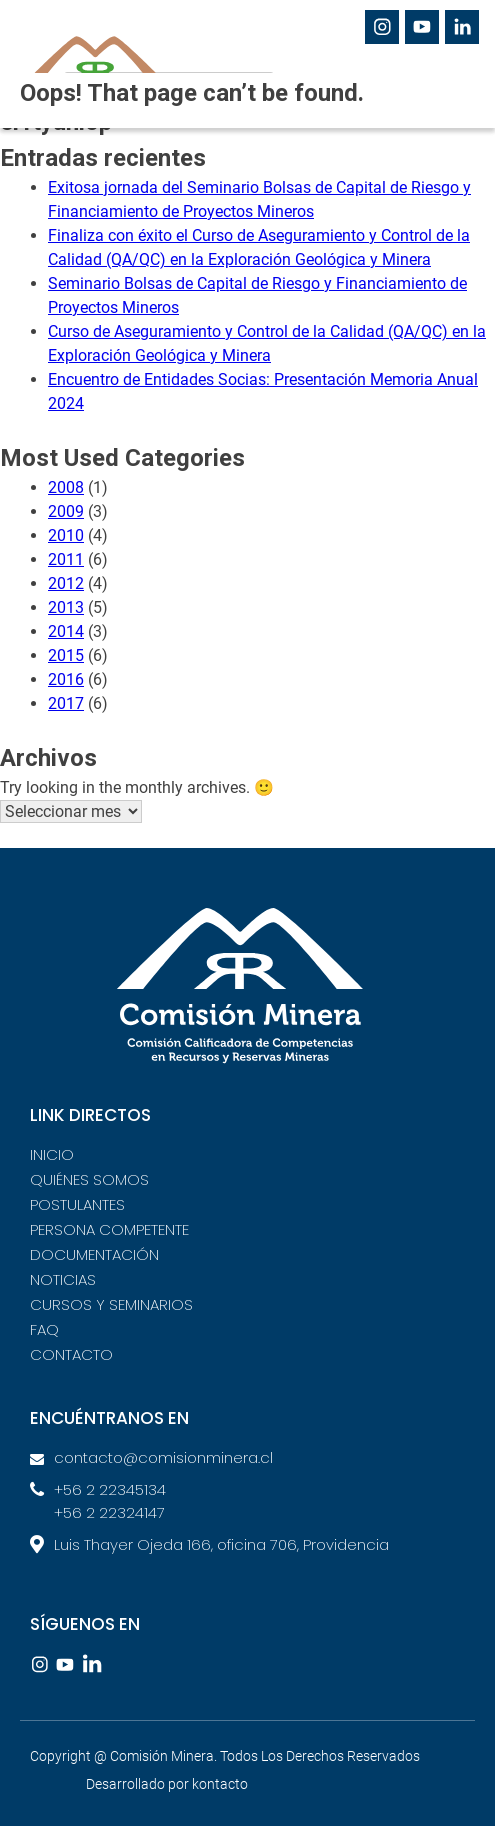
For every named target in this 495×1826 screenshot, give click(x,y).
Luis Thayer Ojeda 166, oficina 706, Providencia (221, 1544)
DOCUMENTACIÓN (94, 1254)
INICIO (52, 1154)
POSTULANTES (77, 1204)
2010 (66, 535)
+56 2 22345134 (110, 1489)
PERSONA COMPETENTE (109, 1229)
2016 (66, 679)
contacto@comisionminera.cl (163, 1457)
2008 (66, 487)
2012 (66, 583)
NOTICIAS (63, 1279)
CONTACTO (71, 1354)
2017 (66, 703)
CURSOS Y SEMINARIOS (111, 1304)
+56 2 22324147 (109, 1512)
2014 (66, 631)
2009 (66, 511)
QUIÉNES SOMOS (89, 1179)
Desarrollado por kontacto (167, 1784)
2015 (66, 655)
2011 (66, 559)
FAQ (44, 1329)
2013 (66, 607)
